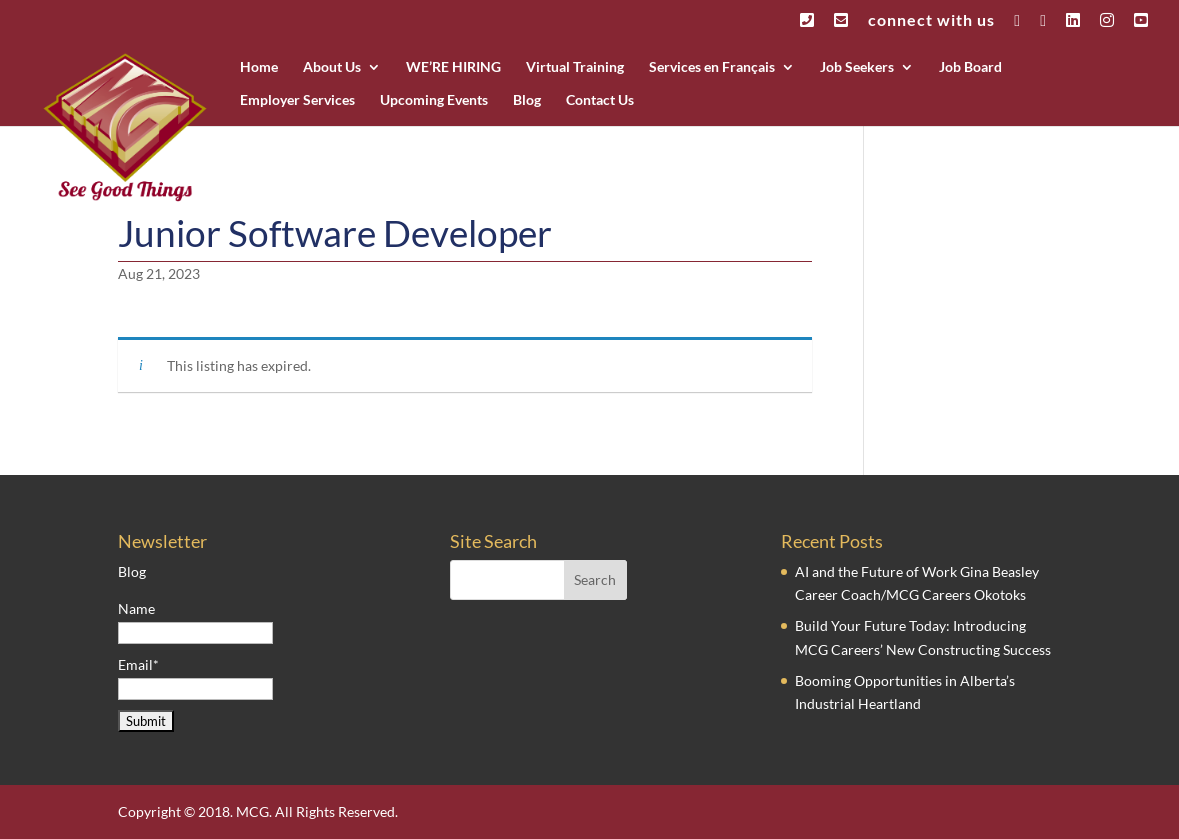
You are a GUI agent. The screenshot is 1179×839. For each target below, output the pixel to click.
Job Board (970, 67)
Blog (527, 100)
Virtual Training (575, 67)
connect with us (931, 20)
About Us (332, 67)
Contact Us (600, 100)
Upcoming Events (434, 100)
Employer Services (297, 100)
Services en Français (712, 67)
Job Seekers (857, 67)
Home (259, 67)
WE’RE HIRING (453, 67)
